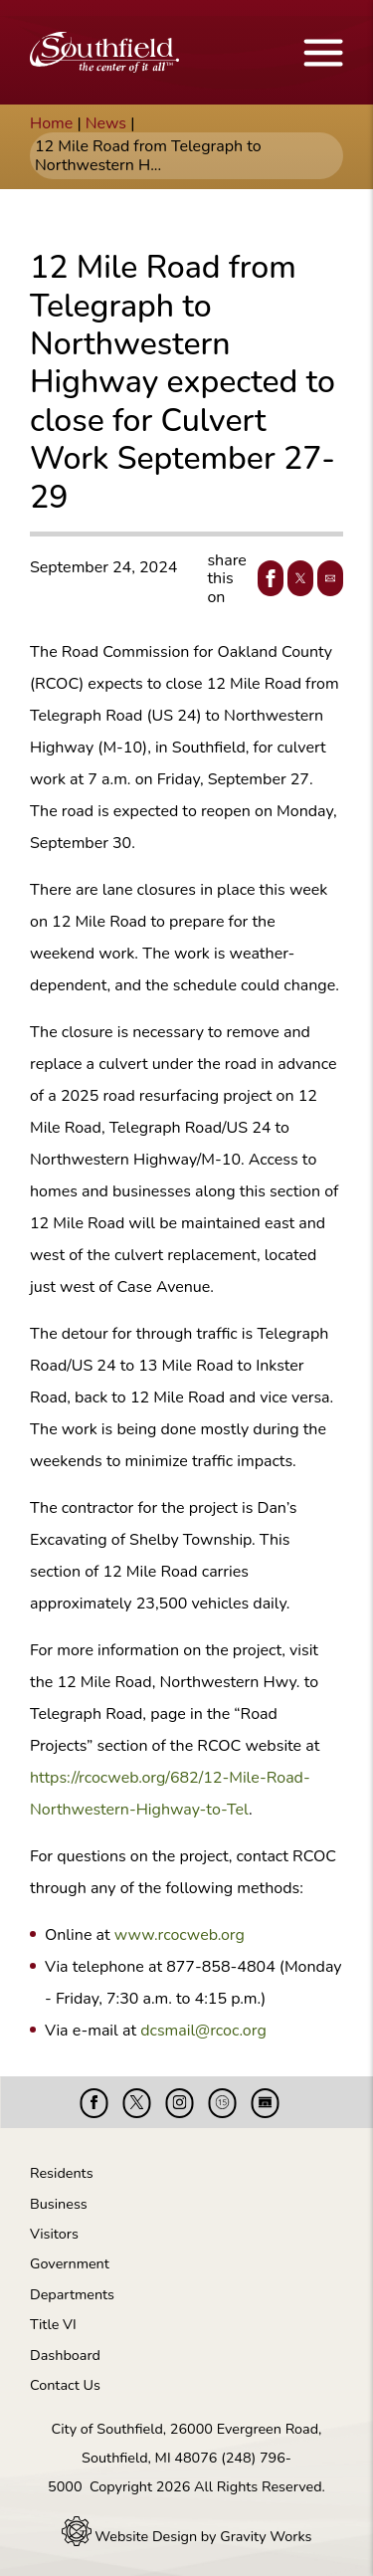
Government (69, 2263)
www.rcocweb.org (179, 1935)
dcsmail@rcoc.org (203, 2030)
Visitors (54, 2234)
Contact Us (65, 2385)
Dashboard (65, 2355)
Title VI (53, 2324)
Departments (72, 2294)
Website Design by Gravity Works (187, 2536)
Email (326, 577)
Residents (61, 2173)
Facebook (267, 577)
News (106, 123)
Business (59, 2204)
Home (51, 123)
